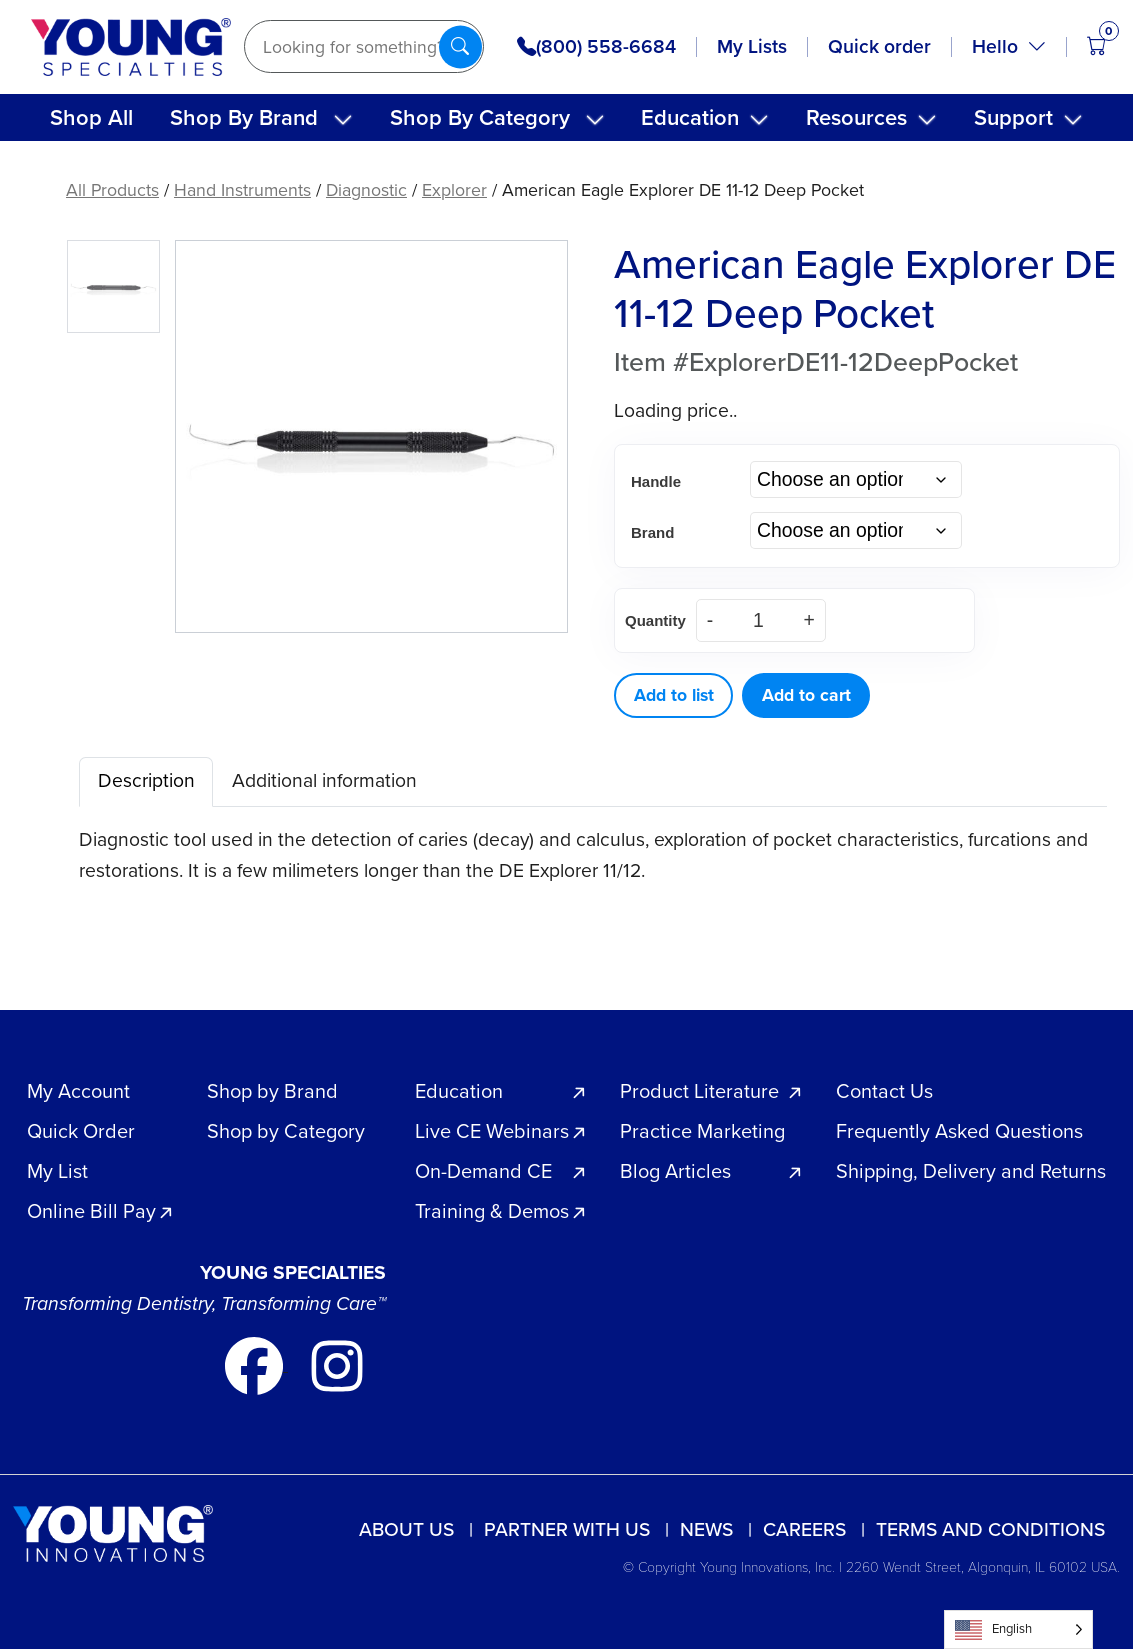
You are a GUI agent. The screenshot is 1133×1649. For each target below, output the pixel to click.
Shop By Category (480, 117)
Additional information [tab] (324, 780)
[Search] (364, 46)
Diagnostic (366, 190)
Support (1013, 117)
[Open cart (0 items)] (1096, 46)
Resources (856, 117)
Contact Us (884, 1091)
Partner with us (567, 1529)
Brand (652, 532)
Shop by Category (286, 1131)
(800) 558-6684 (596, 47)
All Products (112, 190)
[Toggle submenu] (343, 120)
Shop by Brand (272, 1091)
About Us (406, 1529)
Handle (656, 481)
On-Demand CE (483, 1171)
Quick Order (81, 1131)
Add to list (674, 695)
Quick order (879, 46)
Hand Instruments (242, 190)
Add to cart (806, 695)
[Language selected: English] (1018, 1629)
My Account (78, 1091)
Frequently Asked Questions (959, 1131)
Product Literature (699, 1091)
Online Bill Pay (91, 1211)
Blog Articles (675, 1171)
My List (57, 1171)
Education (690, 117)
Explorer (454, 190)
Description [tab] (146, 780)
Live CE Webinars (492, 1131)
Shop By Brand (244, 117)
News (706, 1529)
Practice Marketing (702, 1131)
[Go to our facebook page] (256, 1364)
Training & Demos (492, 1211)
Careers (804, 1529)
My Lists (752, 46)
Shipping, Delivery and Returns (971, 1171)
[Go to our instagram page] (337, 1364)
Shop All (91, 117)
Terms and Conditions (990, 1529)
